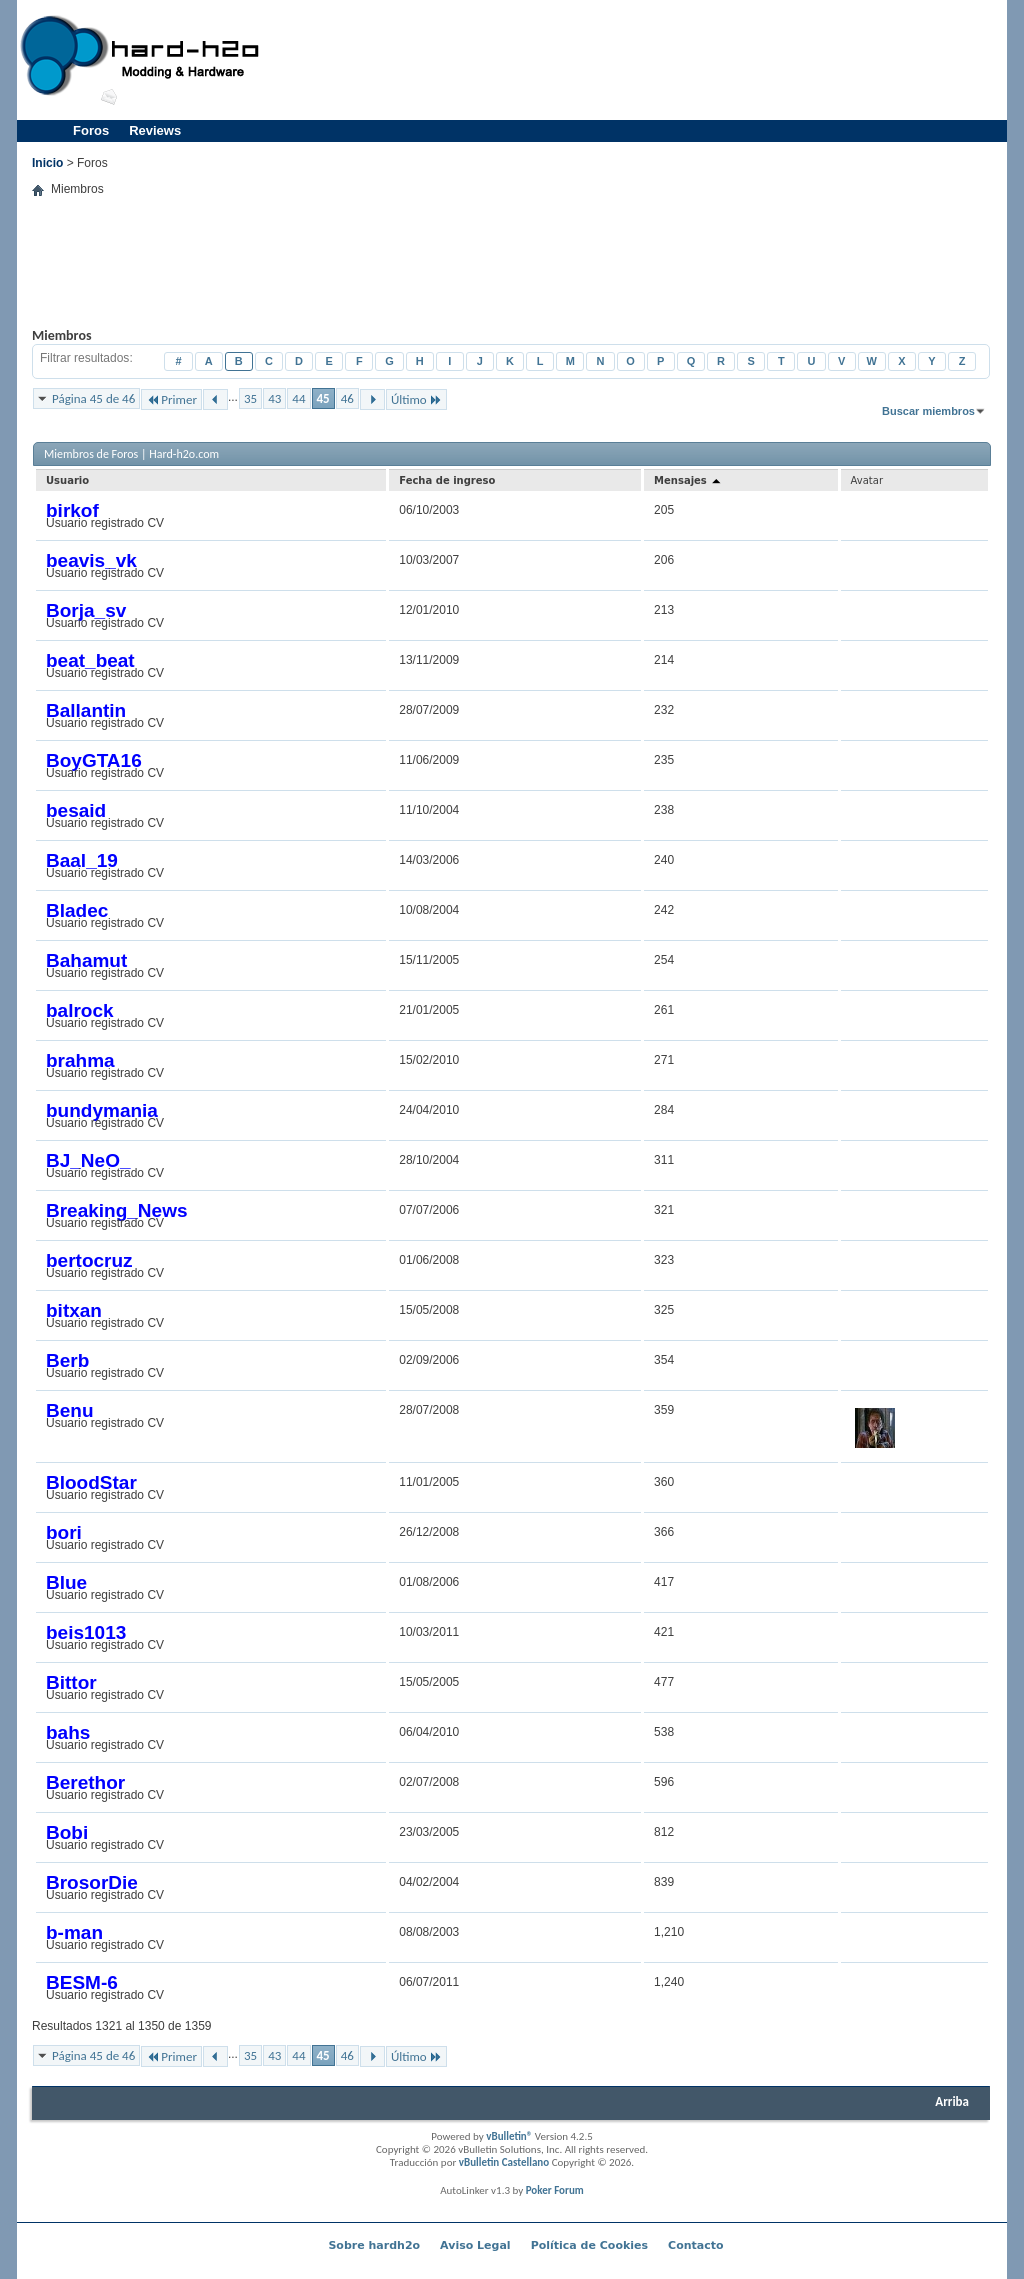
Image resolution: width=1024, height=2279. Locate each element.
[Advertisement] (638, 60)
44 (298, 398)
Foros (91, 130)
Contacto (695, 2245)
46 (347, 398)
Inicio (47, 163)
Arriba (952, 2101)
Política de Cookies (589, 2245)
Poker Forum (555, 2190)
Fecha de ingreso (447, 480)
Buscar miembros (928, 411)
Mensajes (688, 480)
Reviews (155, 130)
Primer (171, 399)
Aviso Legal (475, 2245)
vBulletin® (509, 2136)
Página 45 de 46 (93, 398)
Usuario (67, 480)
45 (323, 398)
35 (250, 398)
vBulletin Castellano (504, 2162)
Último (416, 399)
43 (274, 398)
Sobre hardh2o (374, 2245)
